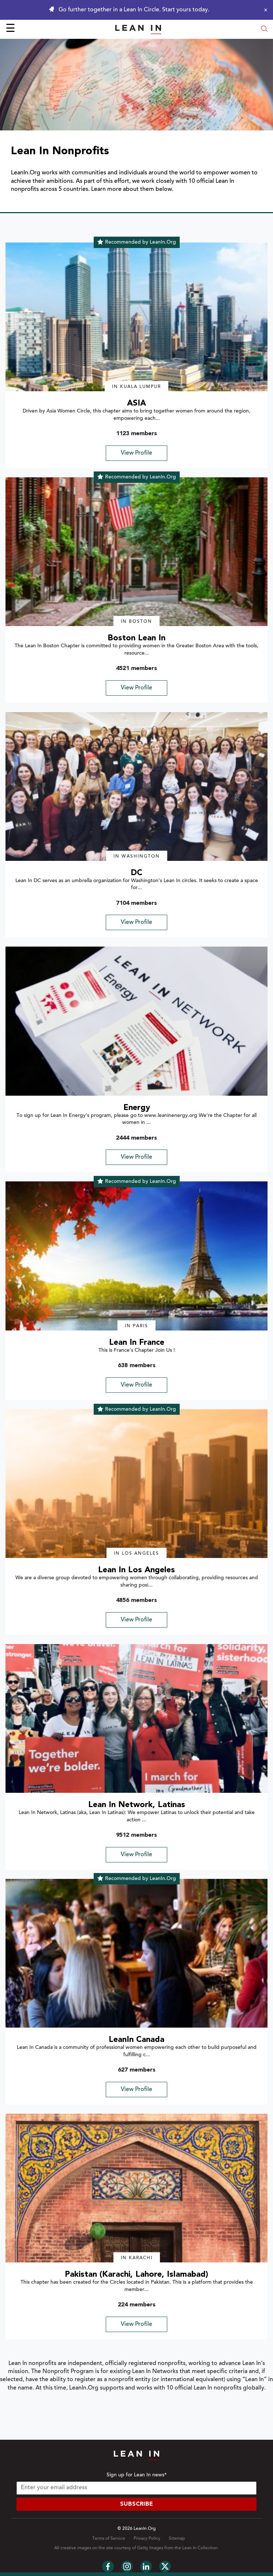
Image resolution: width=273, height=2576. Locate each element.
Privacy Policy (147, 2538)
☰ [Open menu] (10, 29)
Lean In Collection (200, 2548)
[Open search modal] (264, 29)
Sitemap (177, 2538)
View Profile (136, 453)
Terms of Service (108, 2538)
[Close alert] (264, 10)
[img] (136, 317)
